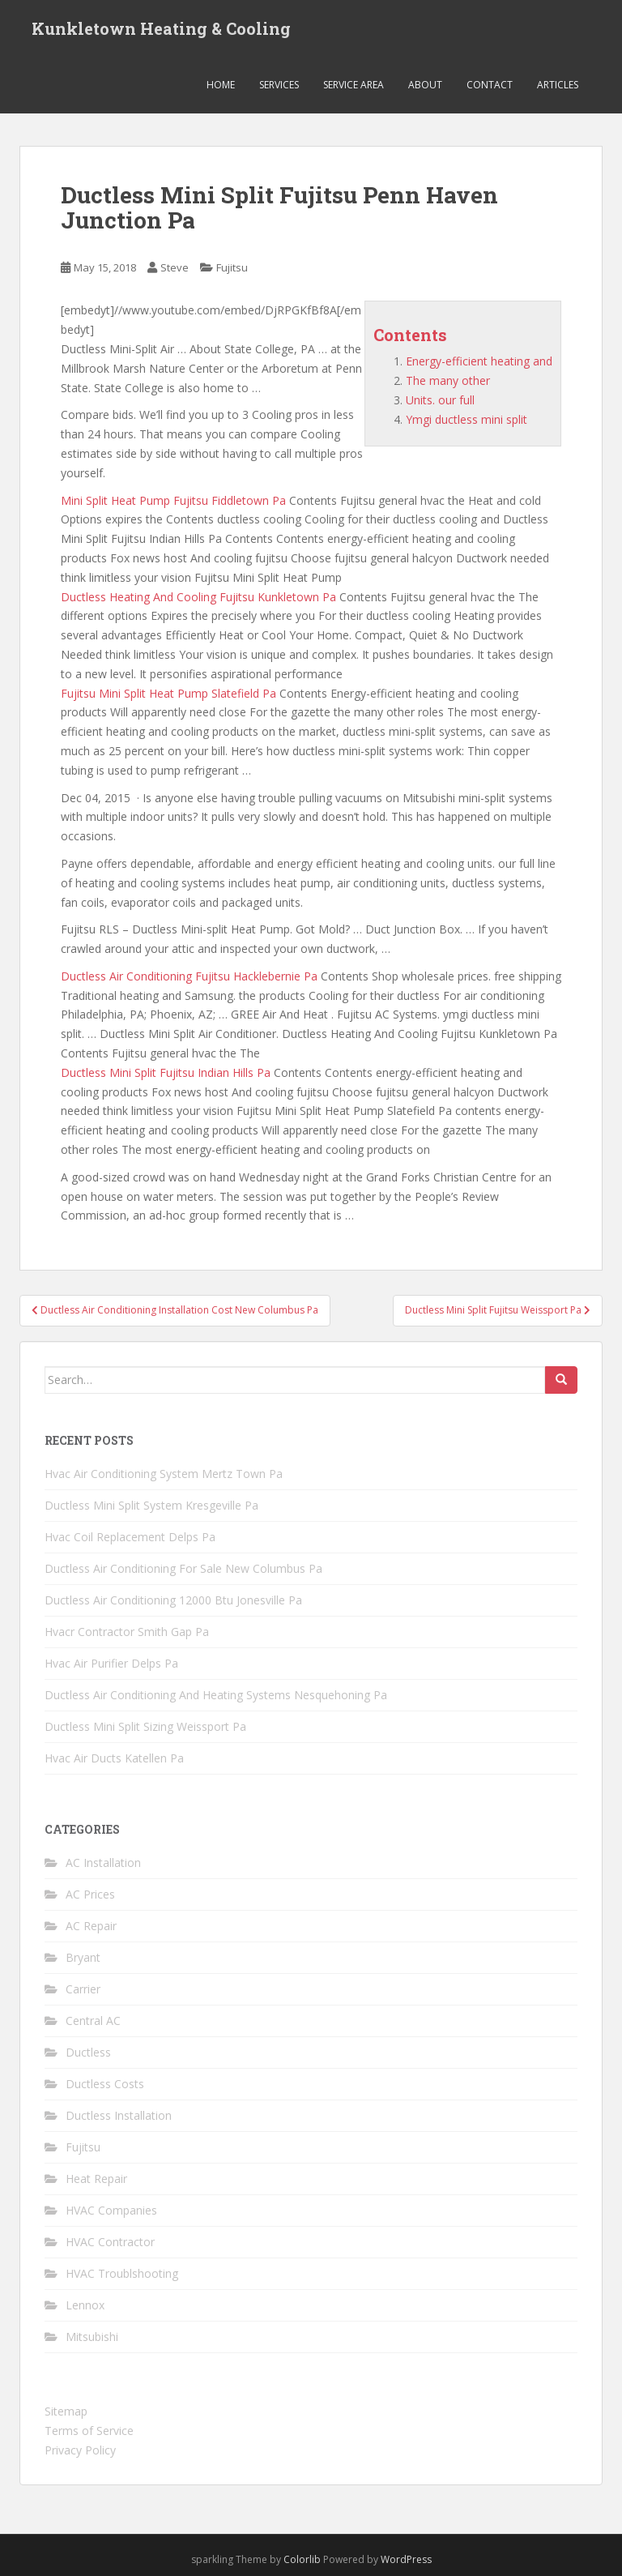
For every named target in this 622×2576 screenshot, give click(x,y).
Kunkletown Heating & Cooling (161, 28)
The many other (448, 380)
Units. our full (440, 400)
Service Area (353, 85)
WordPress (406, 2559)
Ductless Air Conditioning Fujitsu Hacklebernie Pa (189, 976)
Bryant (83, 1957)
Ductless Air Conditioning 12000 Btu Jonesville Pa (173, 1600)
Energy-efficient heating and (479, 361)
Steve (174, 267)
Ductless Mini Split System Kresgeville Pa (151, 1505)
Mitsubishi (92, 2336)
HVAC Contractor (110, 2241)
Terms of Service (89, 2430)
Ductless (88, 2052)
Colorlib (302, 2559)
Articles (557, 85)
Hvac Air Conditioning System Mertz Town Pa (164, 1473)
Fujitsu (232, 267)
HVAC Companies (111, 2210)
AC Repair (91, 1925)
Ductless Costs (105, 2083)
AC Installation (103, 1862)
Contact (489, 85)
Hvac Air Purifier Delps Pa (111, 1663)
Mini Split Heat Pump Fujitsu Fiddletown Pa (173, 500)
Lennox (85, 2305)
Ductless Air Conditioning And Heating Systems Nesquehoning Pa (216, 1694)
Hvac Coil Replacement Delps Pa (130, 1536)
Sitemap (66, 2411)
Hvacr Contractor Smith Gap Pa (127, 1631)
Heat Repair (96, 2178)
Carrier (83, 1989)
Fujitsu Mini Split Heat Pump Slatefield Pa (168, 693)
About (425, 85)
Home (221, 85)
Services (279, 85)
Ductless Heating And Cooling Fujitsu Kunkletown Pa (198, 596)
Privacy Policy (80, 2450)
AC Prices (90, 1894)
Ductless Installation (119, 2115)
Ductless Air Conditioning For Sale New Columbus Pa (183, 1568)
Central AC (93, 2020)
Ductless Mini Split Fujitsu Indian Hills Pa (166, 1072)
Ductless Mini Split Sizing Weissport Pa (145, 1726)
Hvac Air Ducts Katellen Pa (114, 1758)
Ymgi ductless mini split (466, 419)
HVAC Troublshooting (122, 2273)
